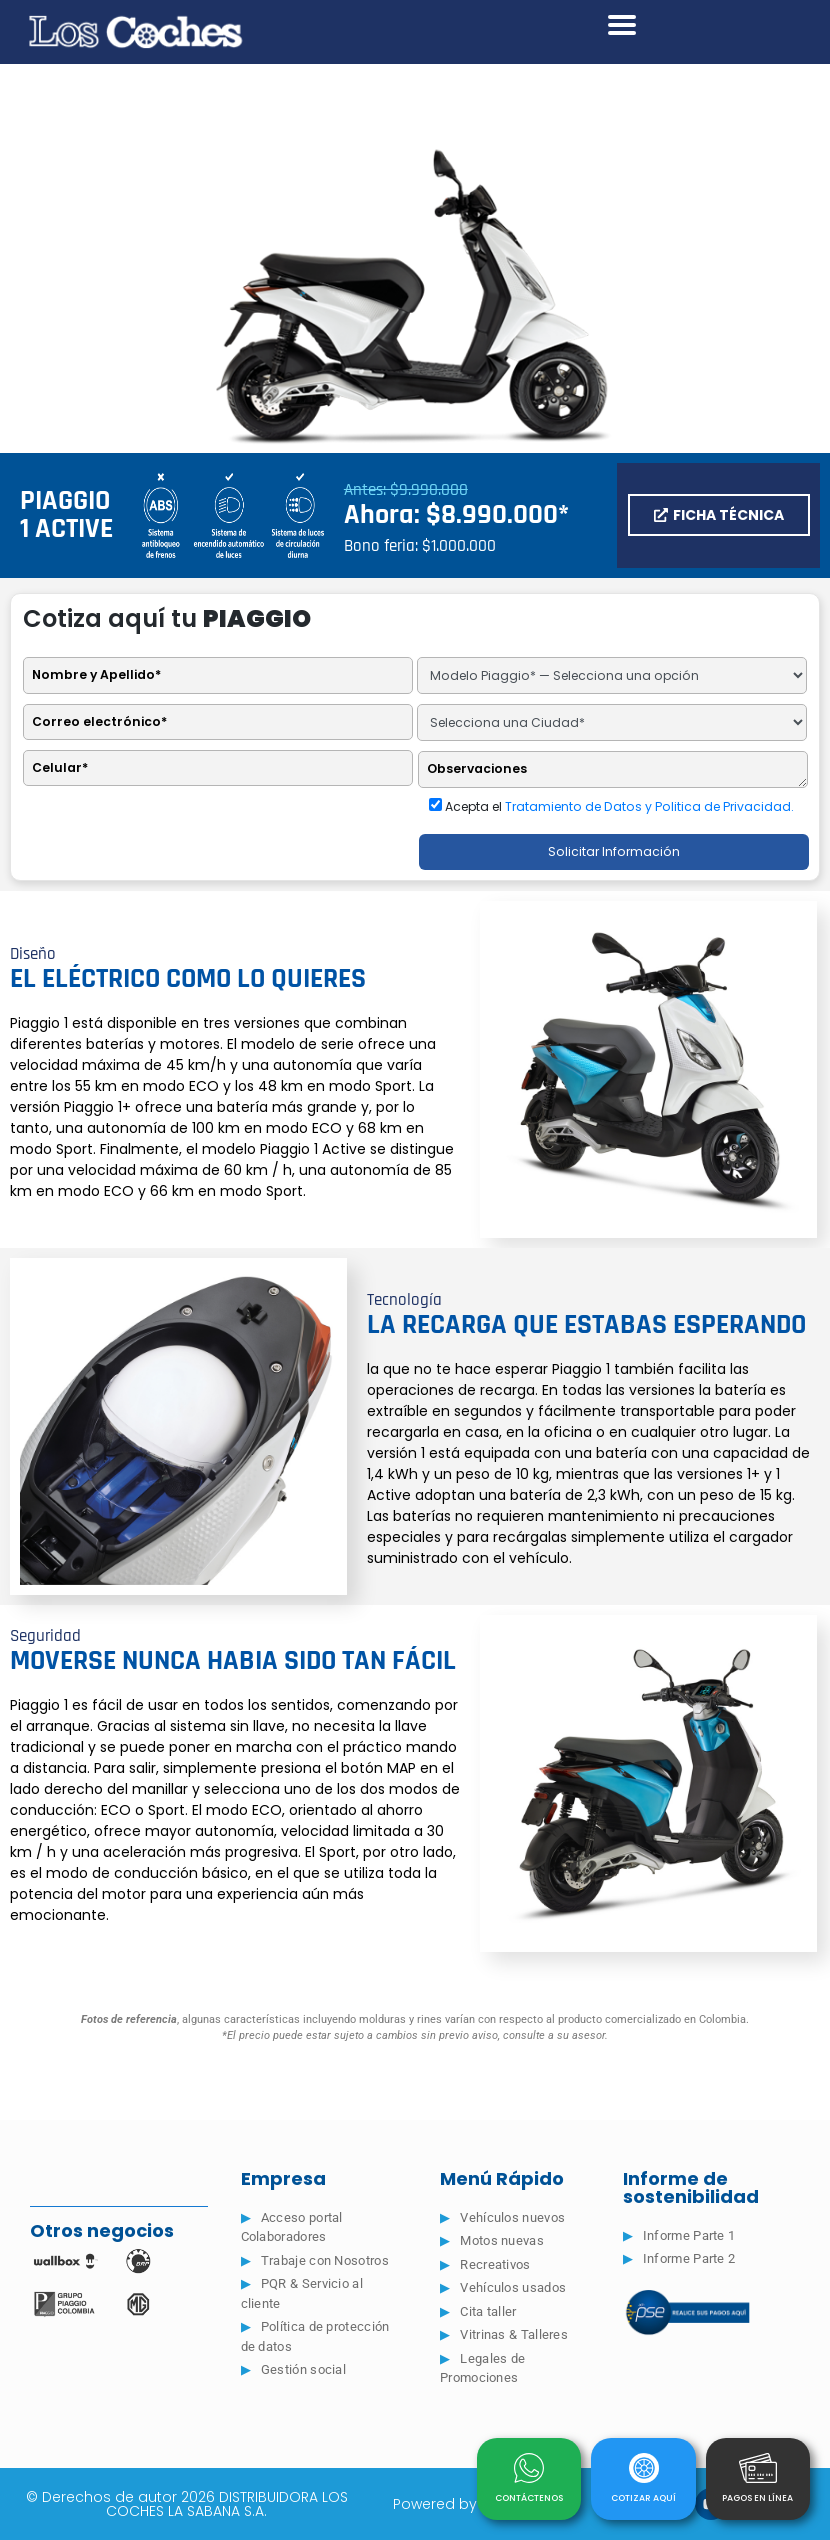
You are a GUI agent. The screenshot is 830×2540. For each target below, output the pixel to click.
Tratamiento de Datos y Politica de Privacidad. (649, 806)
